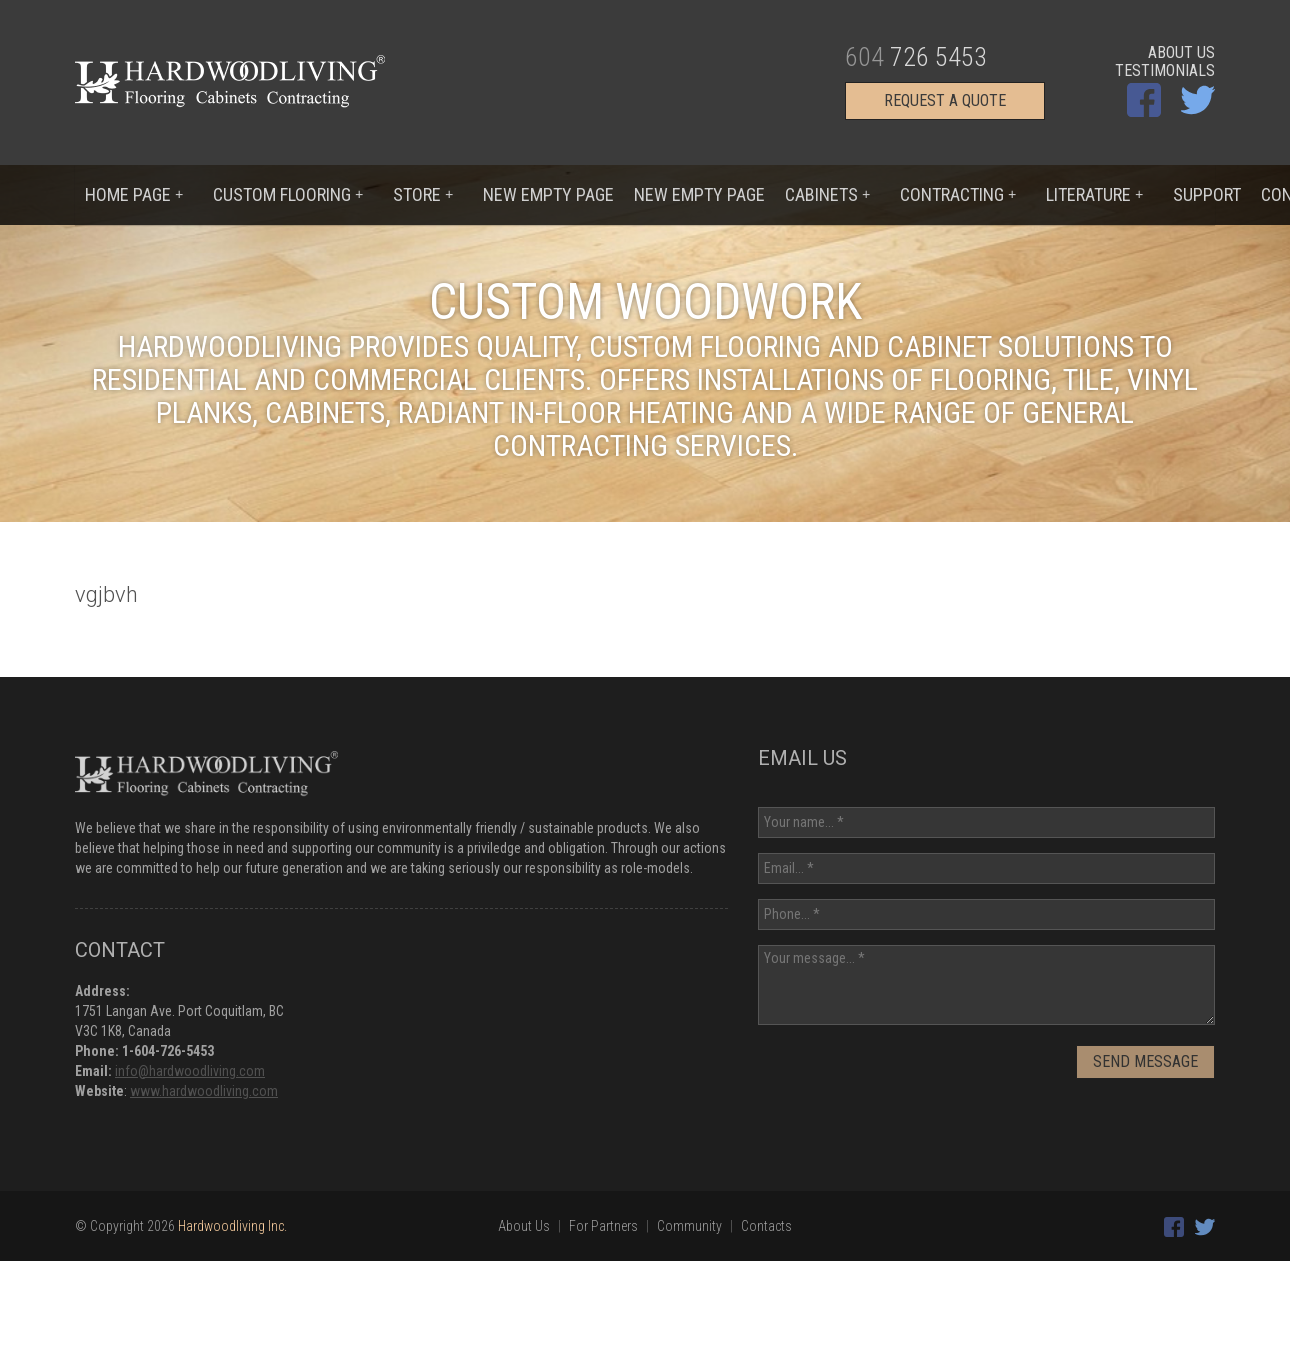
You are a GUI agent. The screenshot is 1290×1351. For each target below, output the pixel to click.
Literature (1094, 194)
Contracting (958, 194)
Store (423, 194)
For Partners (603, 1226)
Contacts (766, 1226)
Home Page (134, 194)
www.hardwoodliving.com (204, 1091)
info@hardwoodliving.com (190, 1071)
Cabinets (827, 194)
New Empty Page (548, 194)
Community (689, 1226)
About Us (1181, 53)
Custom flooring (288, 194)
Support (1207, 194)
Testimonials (1165, 71)
